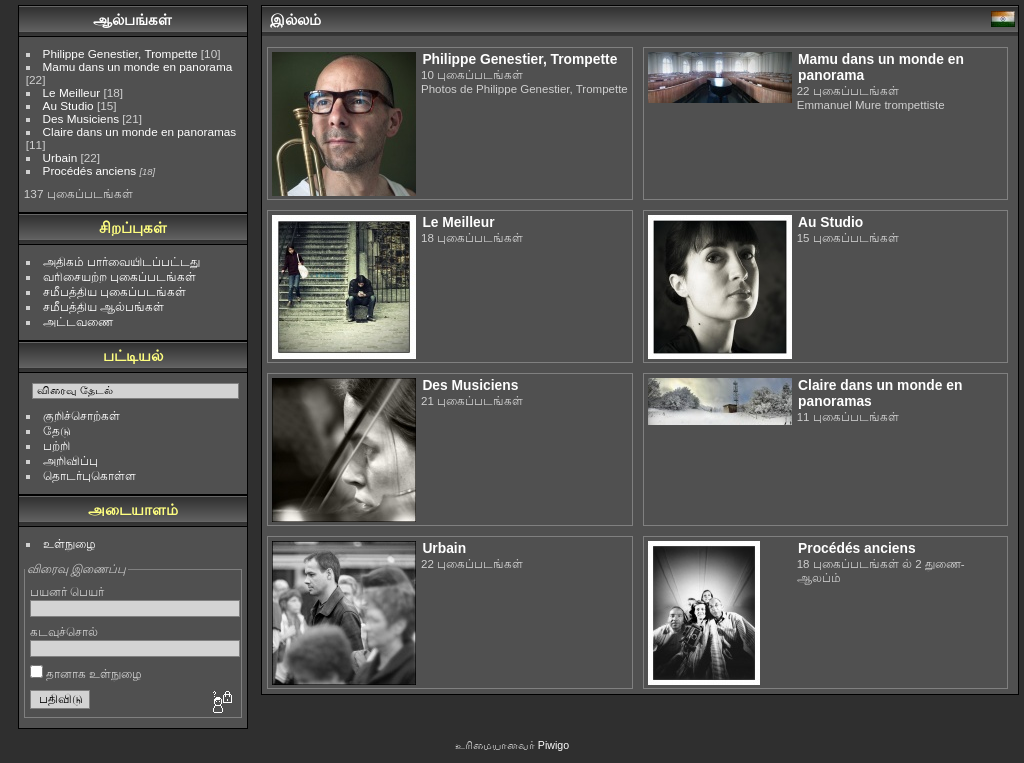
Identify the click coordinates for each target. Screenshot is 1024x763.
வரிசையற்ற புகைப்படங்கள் (119, 276)
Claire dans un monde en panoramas (140, 131)
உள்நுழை (69, 543)
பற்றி (56, 445)
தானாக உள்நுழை (86, 673)
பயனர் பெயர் (67, 591)
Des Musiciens (81, 118)
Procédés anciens (90, 170)
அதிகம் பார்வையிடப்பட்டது (121, 261)
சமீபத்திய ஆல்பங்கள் (103, 306)
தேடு (57, 430)
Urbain (60, 157)
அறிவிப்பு (70, 460)
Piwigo (553, 745)
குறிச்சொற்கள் (81, 415)
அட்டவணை (78, 321)
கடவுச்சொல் (64, 631)
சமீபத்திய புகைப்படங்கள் (114, 291)
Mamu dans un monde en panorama (138, 66)
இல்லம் (295, 19)
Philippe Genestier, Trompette (120, 53)
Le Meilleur (72, 92)
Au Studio (68, 105)
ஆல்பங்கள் (132, 19)
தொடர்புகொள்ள (89, 475)
